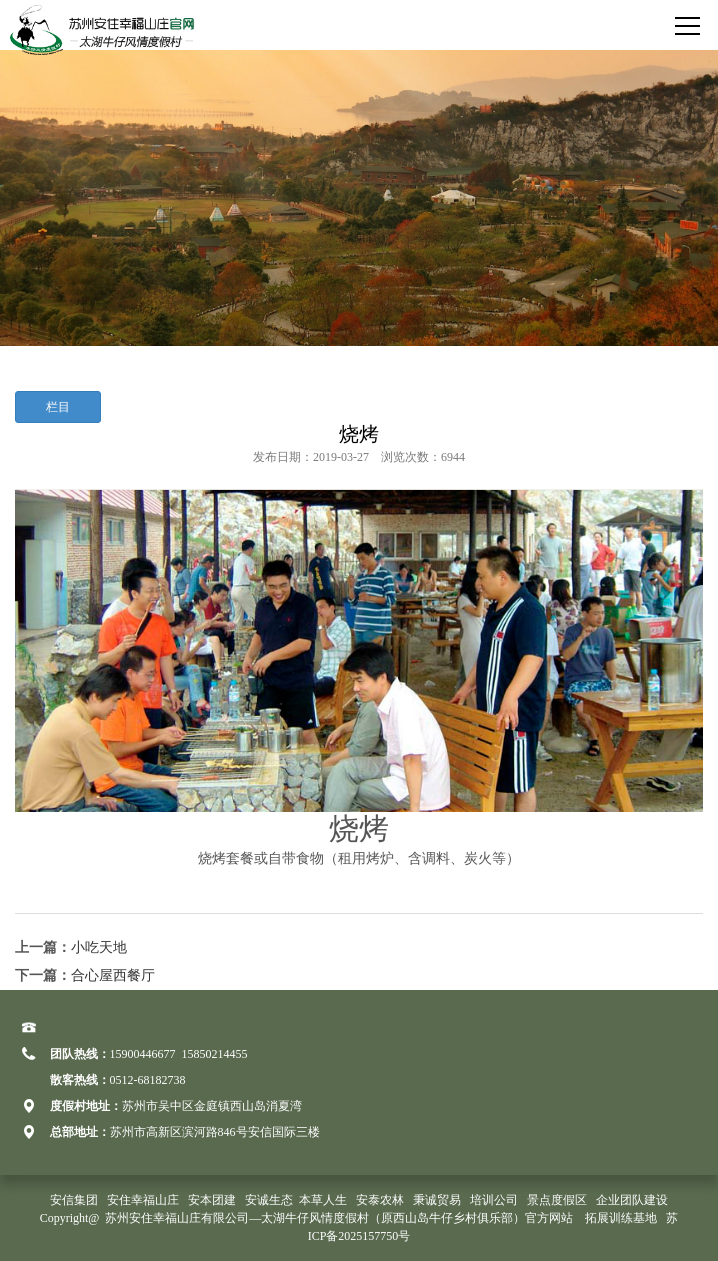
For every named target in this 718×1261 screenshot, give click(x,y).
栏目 (58, 407)
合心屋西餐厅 (113, 975)
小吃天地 (99, 947)
